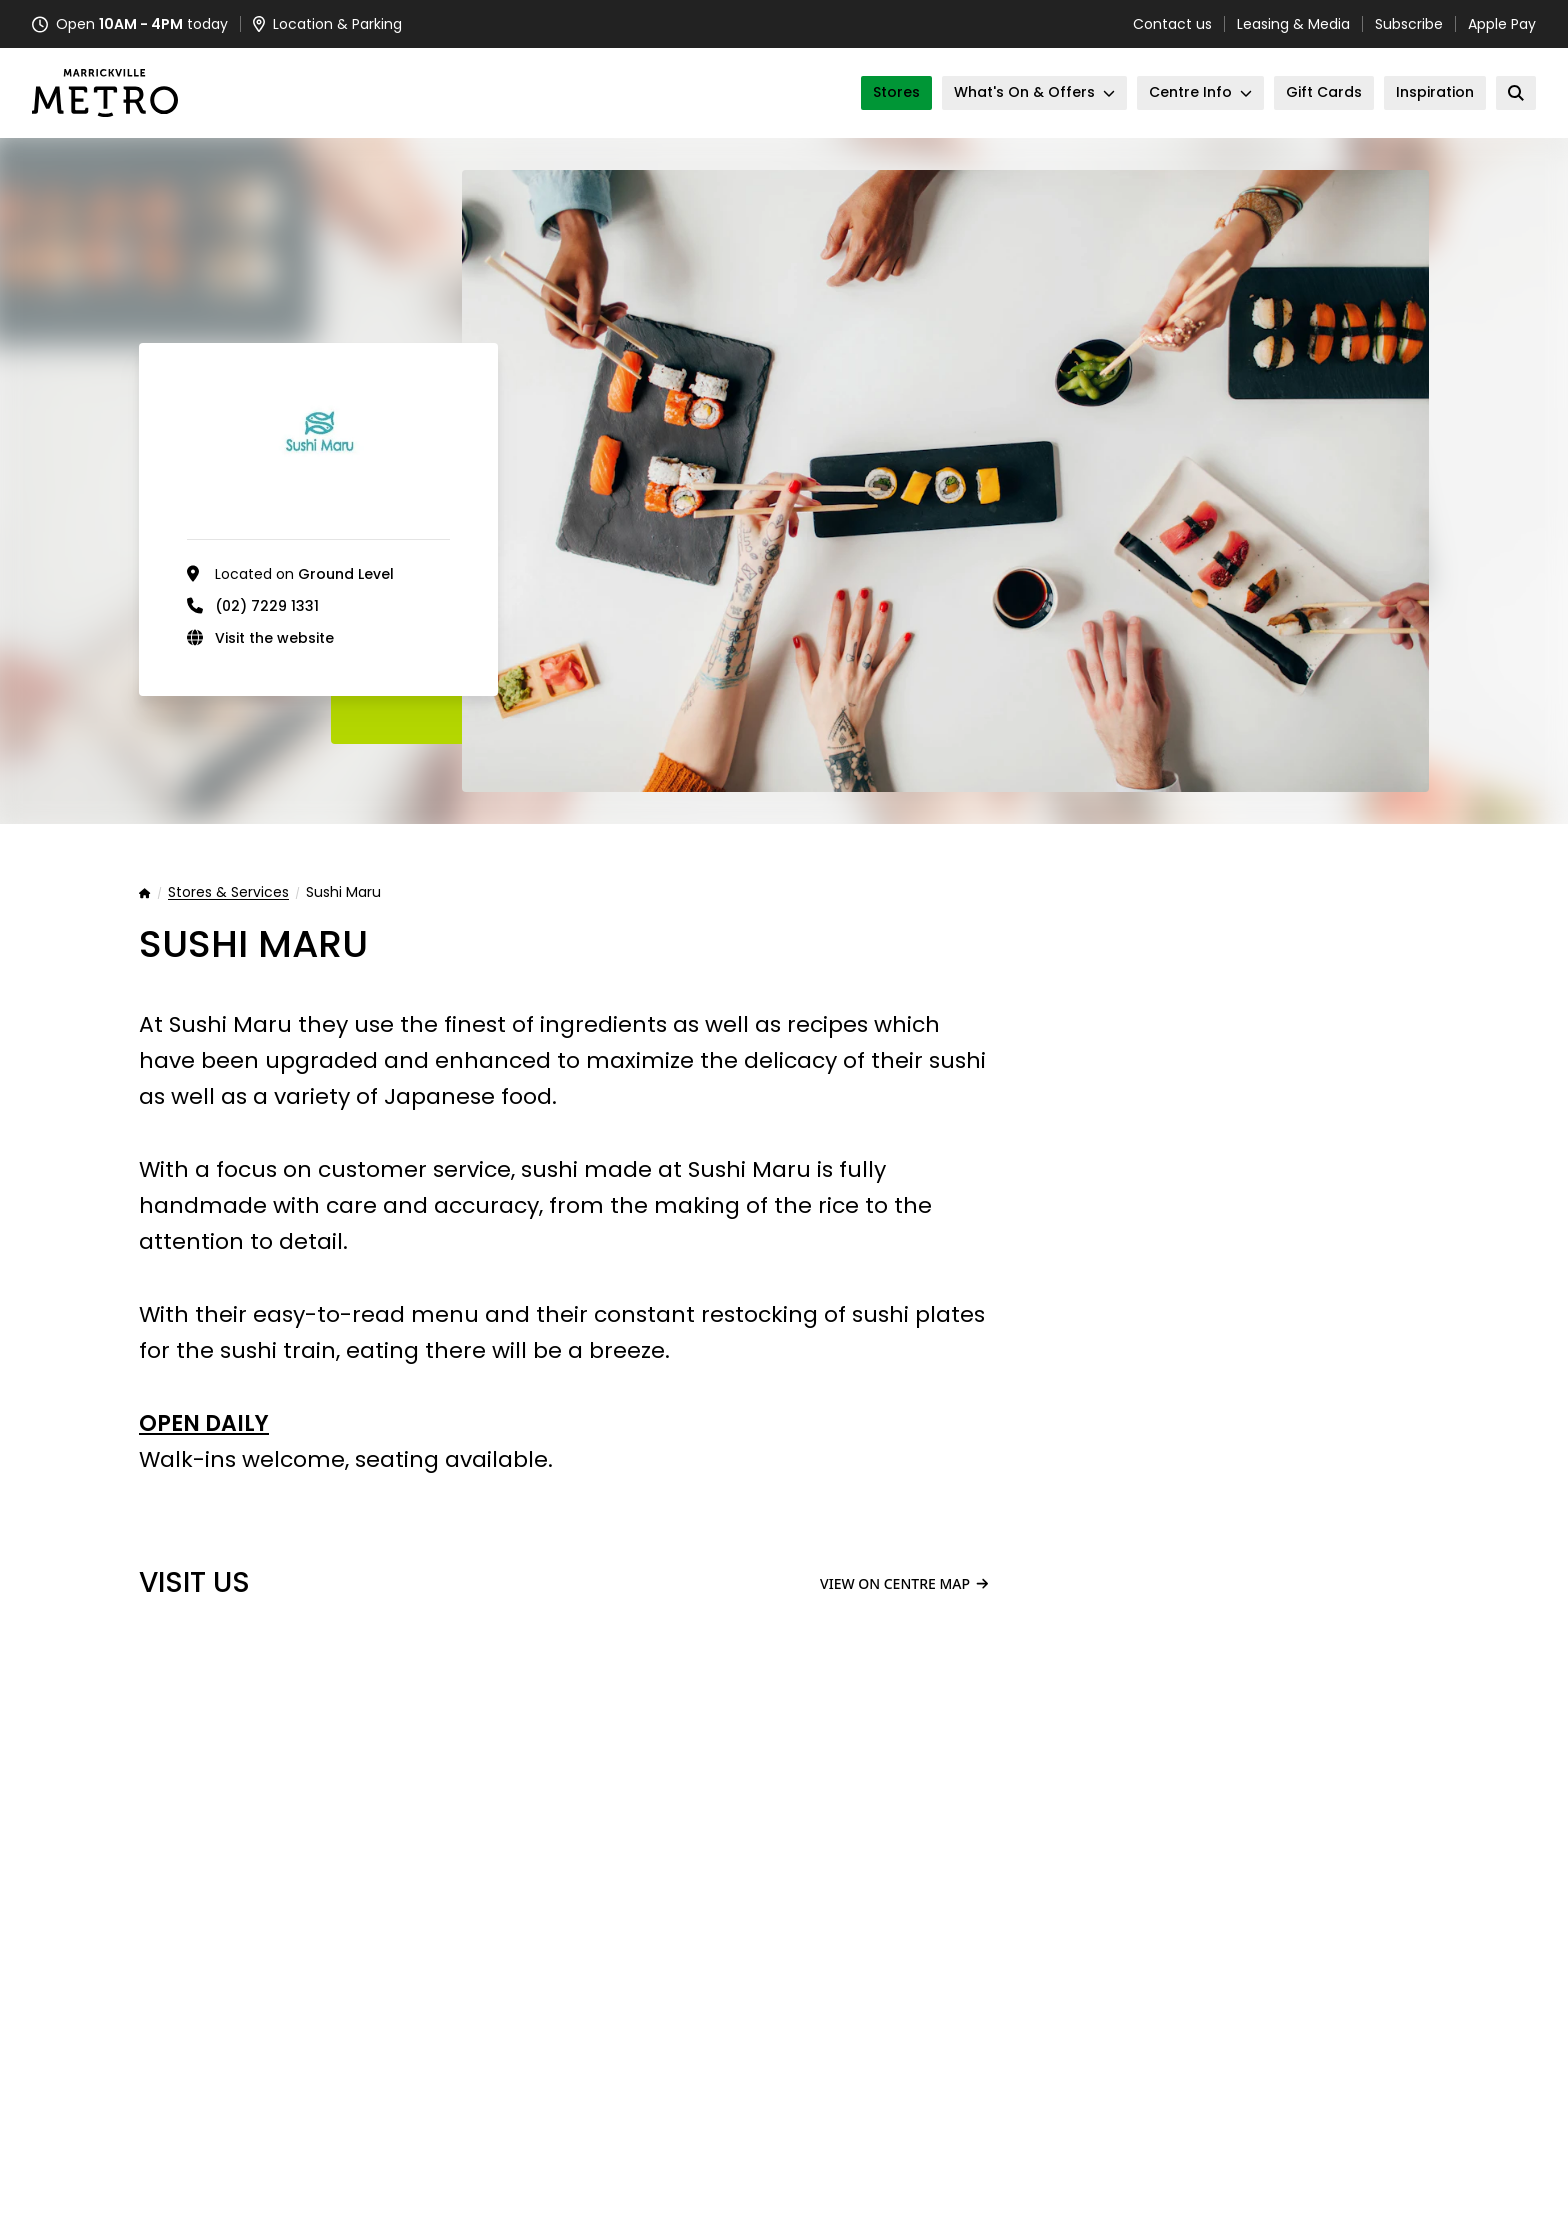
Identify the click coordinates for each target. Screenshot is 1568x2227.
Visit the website (274, 638)
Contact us (1172, 24)
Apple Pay (1502, 24)
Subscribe (1409, 24)
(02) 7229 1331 (267, 606)
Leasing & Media (1293, 24)
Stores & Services (228, 893)
